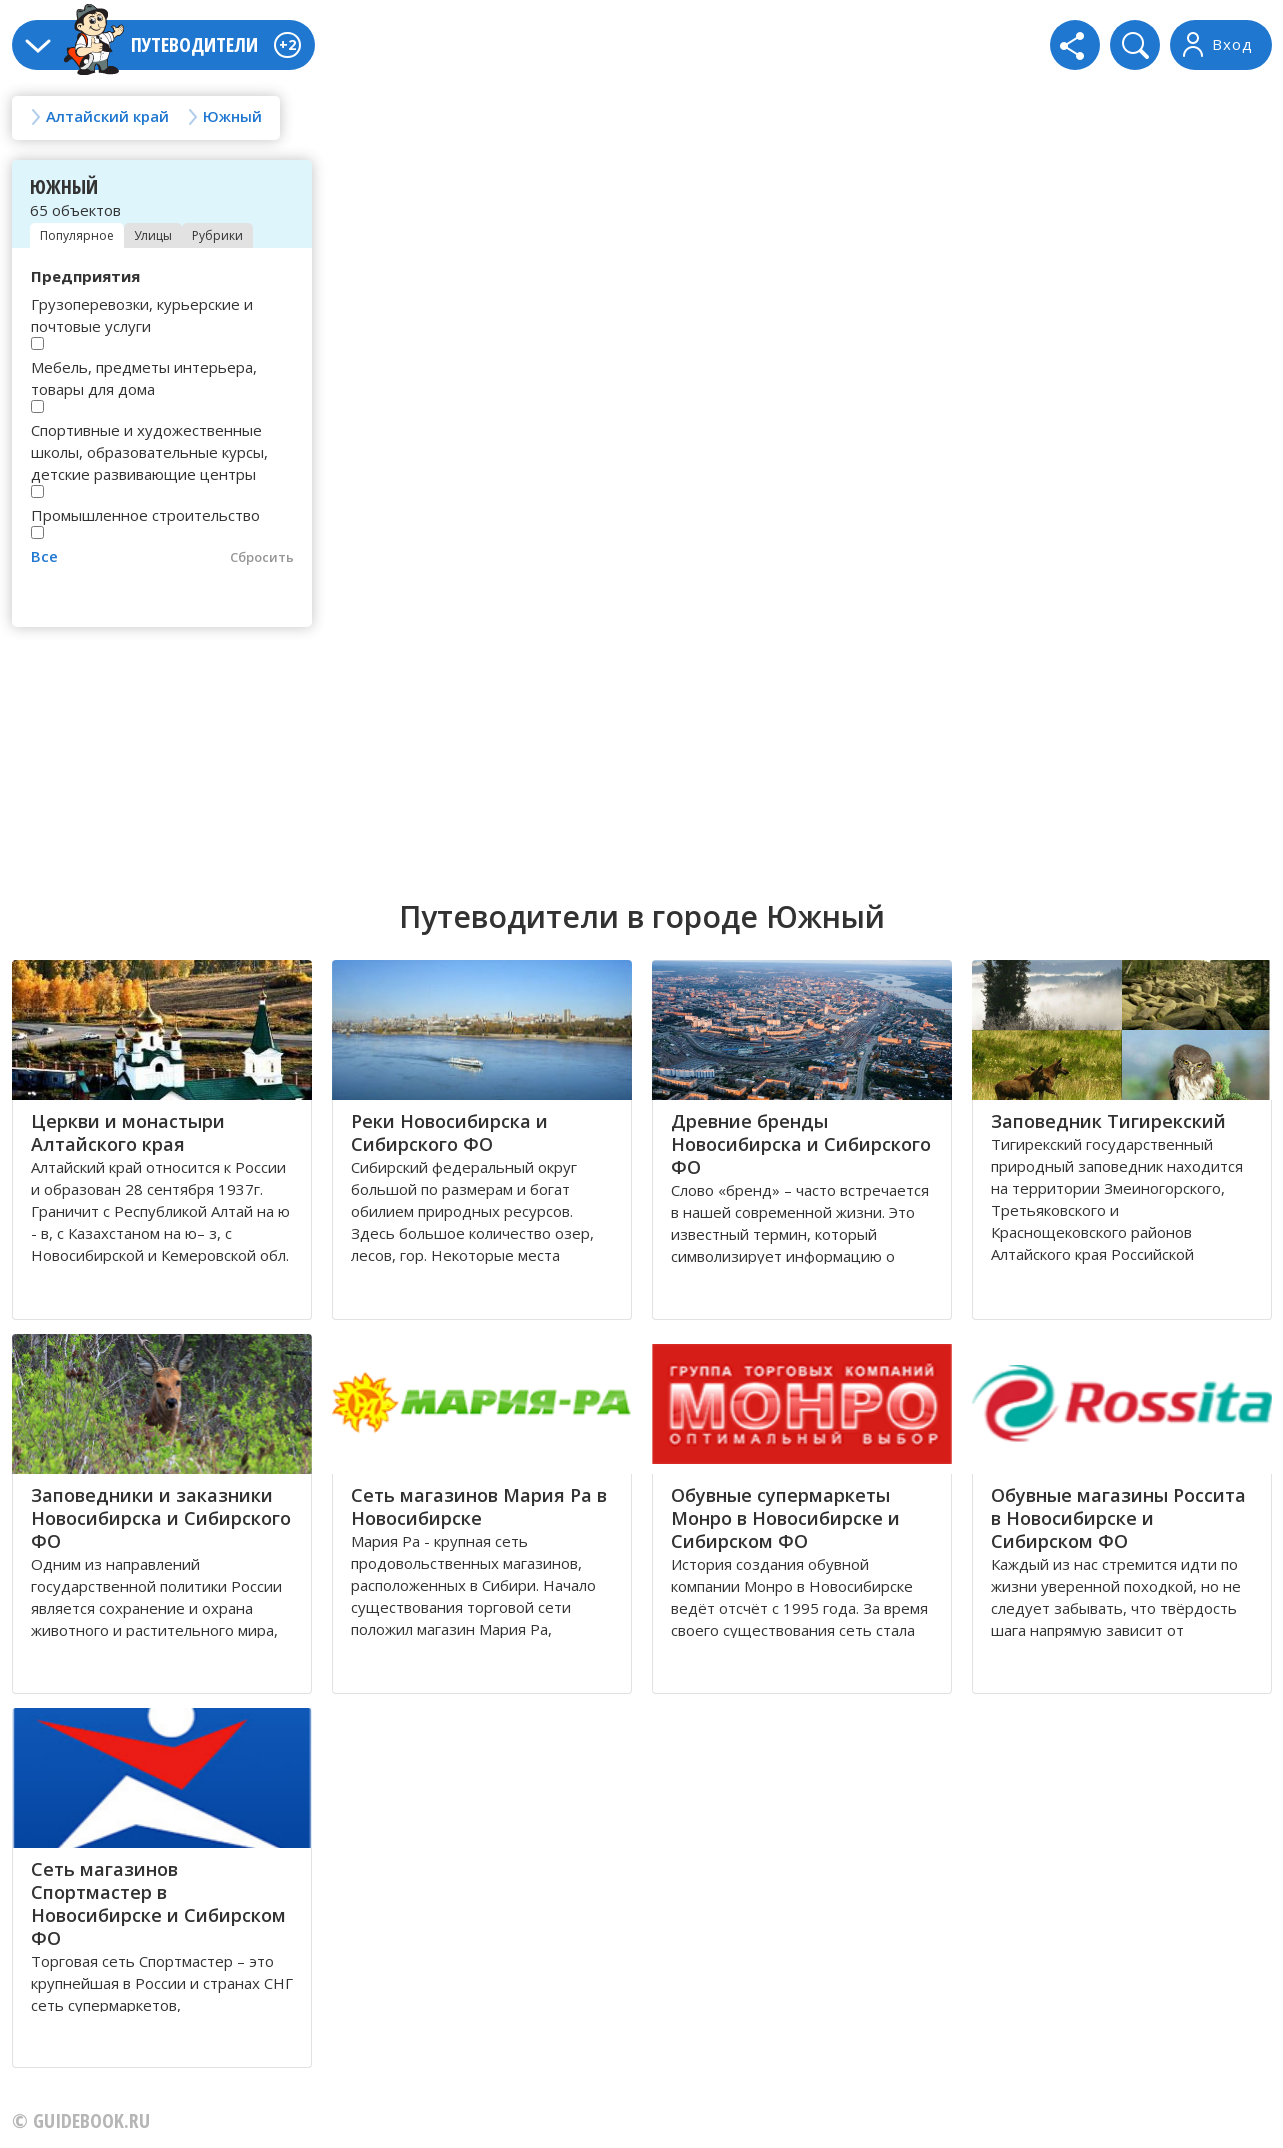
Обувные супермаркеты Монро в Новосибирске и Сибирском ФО (785, 1518)
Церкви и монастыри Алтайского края (128, 1132)
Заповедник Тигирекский (1108, 1121)
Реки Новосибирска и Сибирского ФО (449, 1132)
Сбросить (262, 557)
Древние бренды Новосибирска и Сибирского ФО (801, 1144)
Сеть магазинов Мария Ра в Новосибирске (479, 1506)
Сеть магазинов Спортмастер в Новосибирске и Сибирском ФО (158, 1903)
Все (44, 556)
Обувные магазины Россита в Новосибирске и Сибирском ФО (1118, 1518)
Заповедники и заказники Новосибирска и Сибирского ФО (161, 1518)
